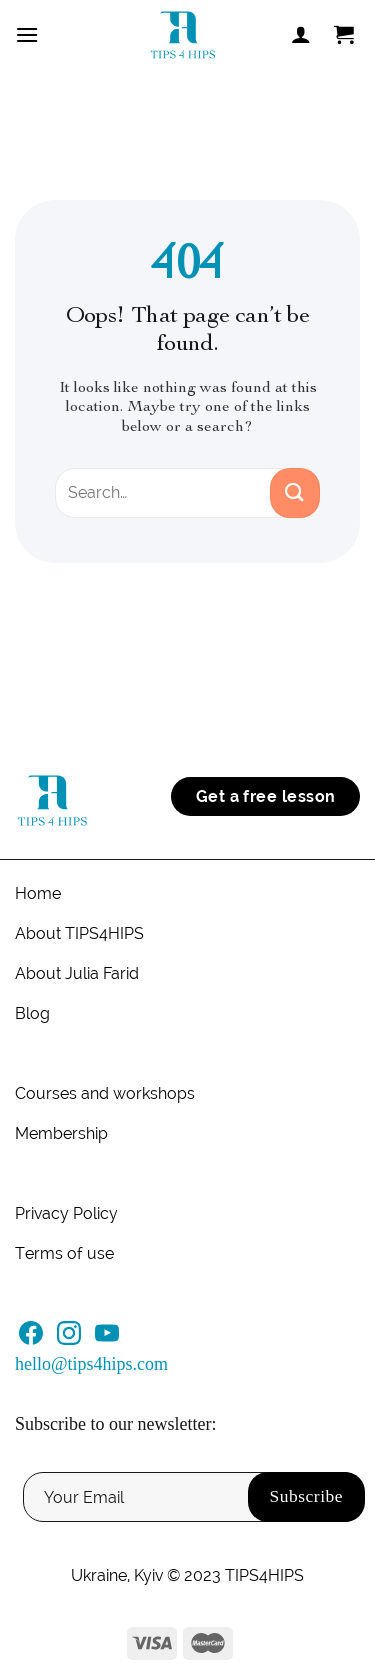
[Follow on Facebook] (31, 1339)
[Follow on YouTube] (107, 1339)
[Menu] (27, 34)
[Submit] (295, 493)
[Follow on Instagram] (69, 1339)
